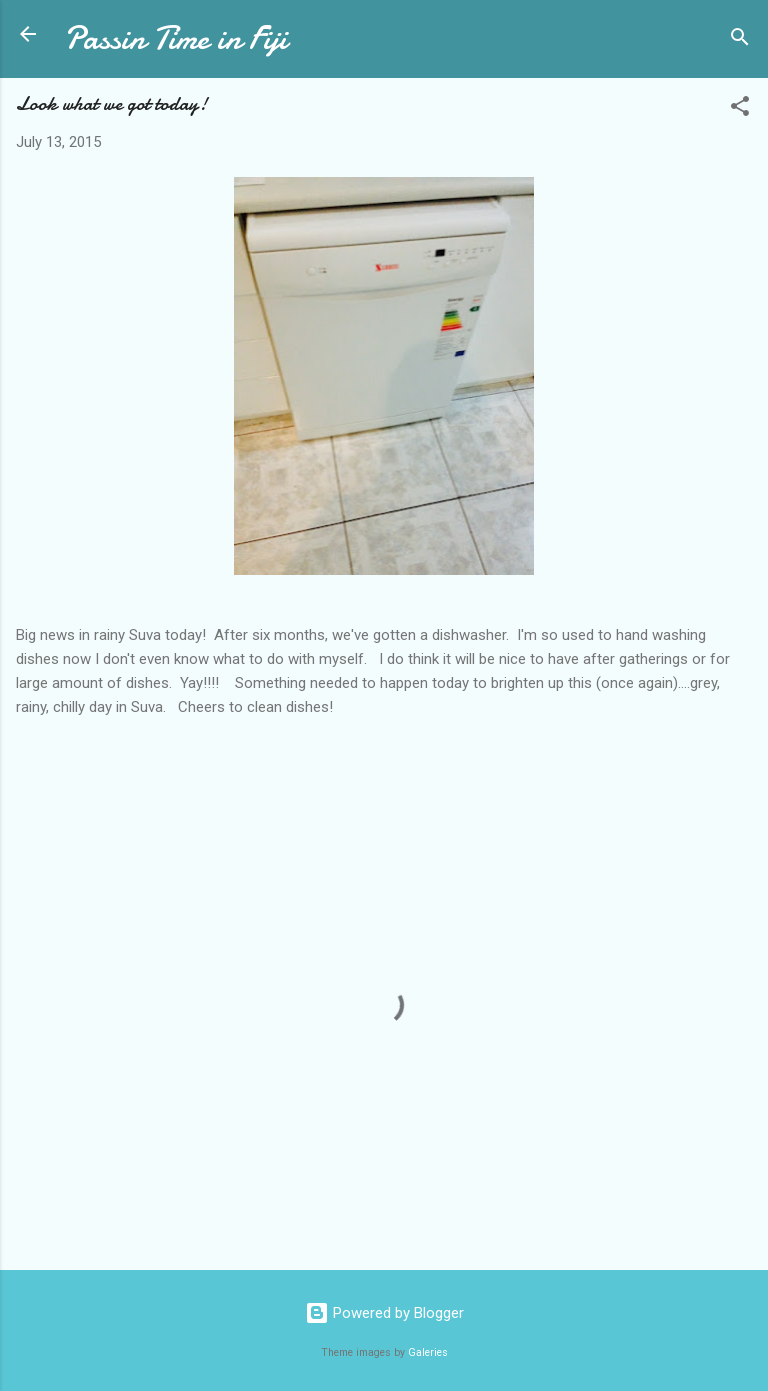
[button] (740, 109)
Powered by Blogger (384, 1313)
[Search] (740, 40)
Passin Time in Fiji (175, 38)
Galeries (428, 1352)
